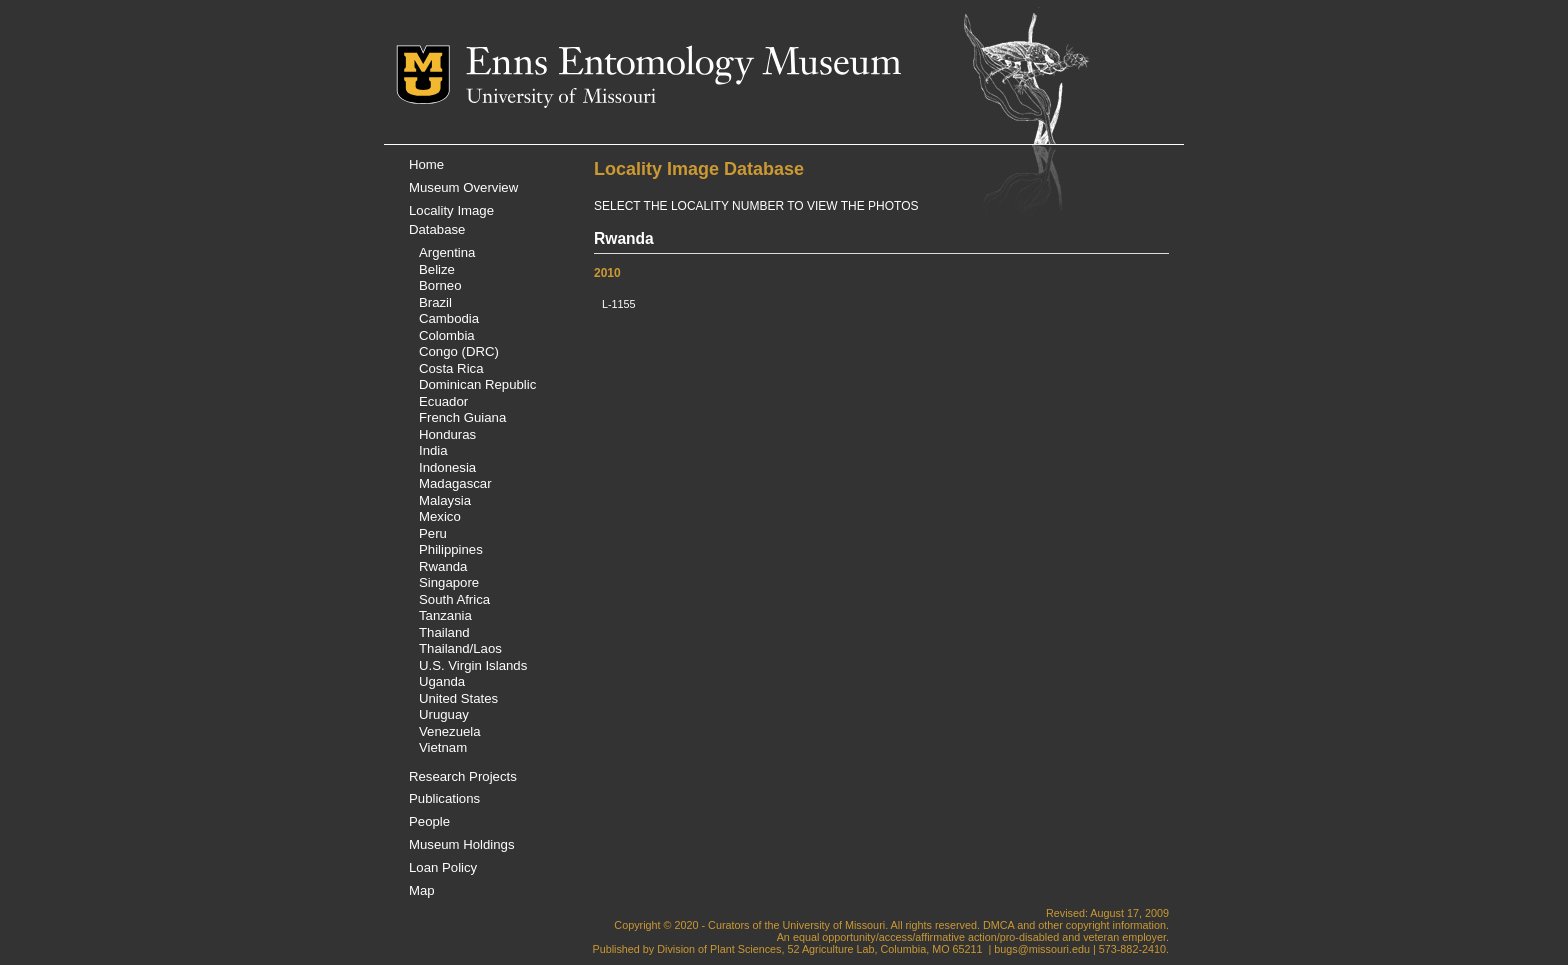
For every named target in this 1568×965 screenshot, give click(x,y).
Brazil (435, 302)
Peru (433, 533)
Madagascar (455, 483)
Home (426, 164)
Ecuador (443, 401)
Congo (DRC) (459, 351)
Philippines (451, 549)
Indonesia (447, 467)
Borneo (440, 285)
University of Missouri (561, 98)
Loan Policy (443, 867)
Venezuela (450, 731)
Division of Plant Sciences (719, 949)
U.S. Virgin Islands (473, 665)
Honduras (447, 434)
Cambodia (449, 318)
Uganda (442, 681)
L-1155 (619, 304)
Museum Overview (463, 187)
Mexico (440, 516)
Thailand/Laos (460, 648)
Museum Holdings (462, 844)
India (433, 450)
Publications (444, 798)
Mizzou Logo (431, 74)
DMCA (998, 925)
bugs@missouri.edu (1042, 949)
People (429, 821)
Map (422, 890)
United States (458, 698)
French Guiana (462, 417)
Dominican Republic (477, 384)
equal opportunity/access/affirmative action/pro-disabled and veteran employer (979, 937)
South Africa (454, 599)
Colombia (447, 335)
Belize (437, 269)
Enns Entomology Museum (683, 65)
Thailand (444, 632)
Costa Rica (451, 368)
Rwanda (443, 566)
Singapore (449, 582)
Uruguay (444, 714)
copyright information (1116, 925)
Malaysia (445, 500)
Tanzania (445, 615)
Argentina (447, 252)
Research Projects (463, 776)
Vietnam (443, 747)
